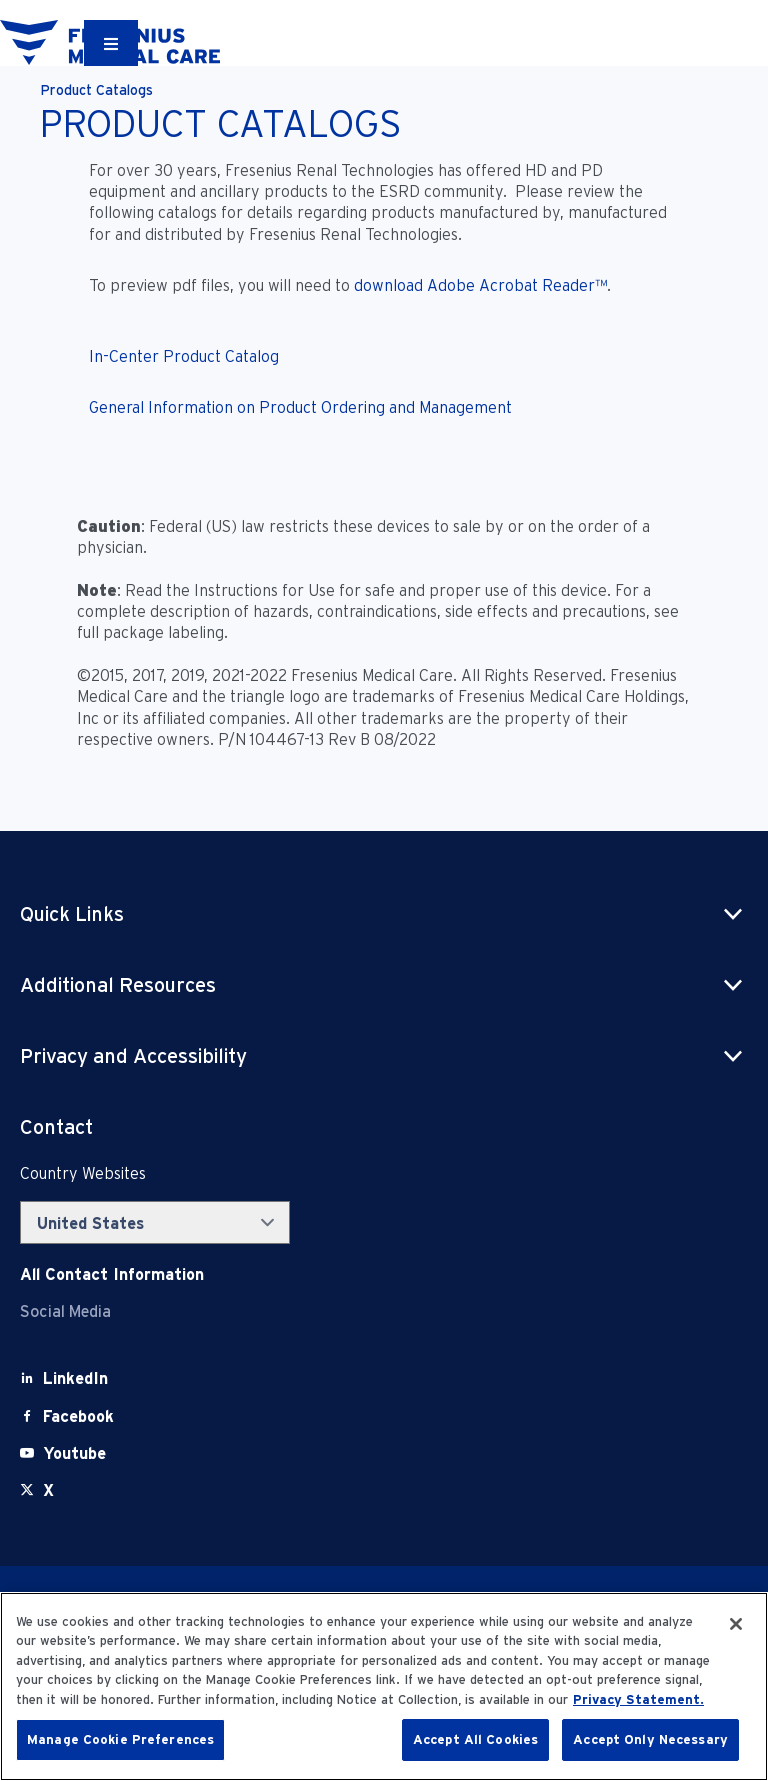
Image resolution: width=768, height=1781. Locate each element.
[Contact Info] (112, 1274)
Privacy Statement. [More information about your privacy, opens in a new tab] (638, 1699)
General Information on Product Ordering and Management (300, 407)
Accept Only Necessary (650, 1739)
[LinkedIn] (75, 1378)
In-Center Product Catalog (184, 356)
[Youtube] (74, 1453)
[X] (48, 1490)
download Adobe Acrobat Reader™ (480, 285)
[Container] (111, 43)
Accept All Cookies (475, 1739)
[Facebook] (78, 1416)
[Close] (736, 1624)
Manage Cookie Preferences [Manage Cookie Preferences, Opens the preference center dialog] (120, 1739)
